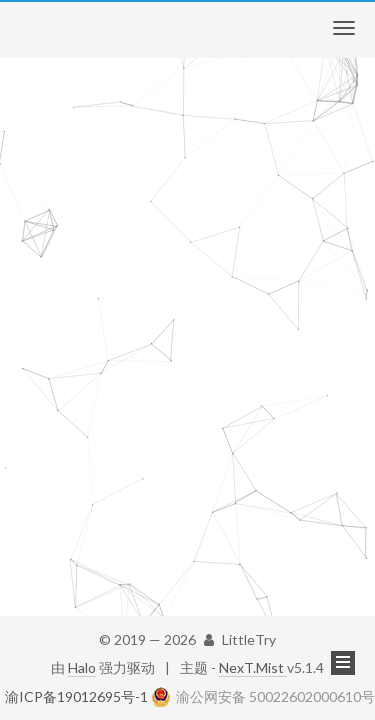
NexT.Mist (253, 667)
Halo (82, 667)
